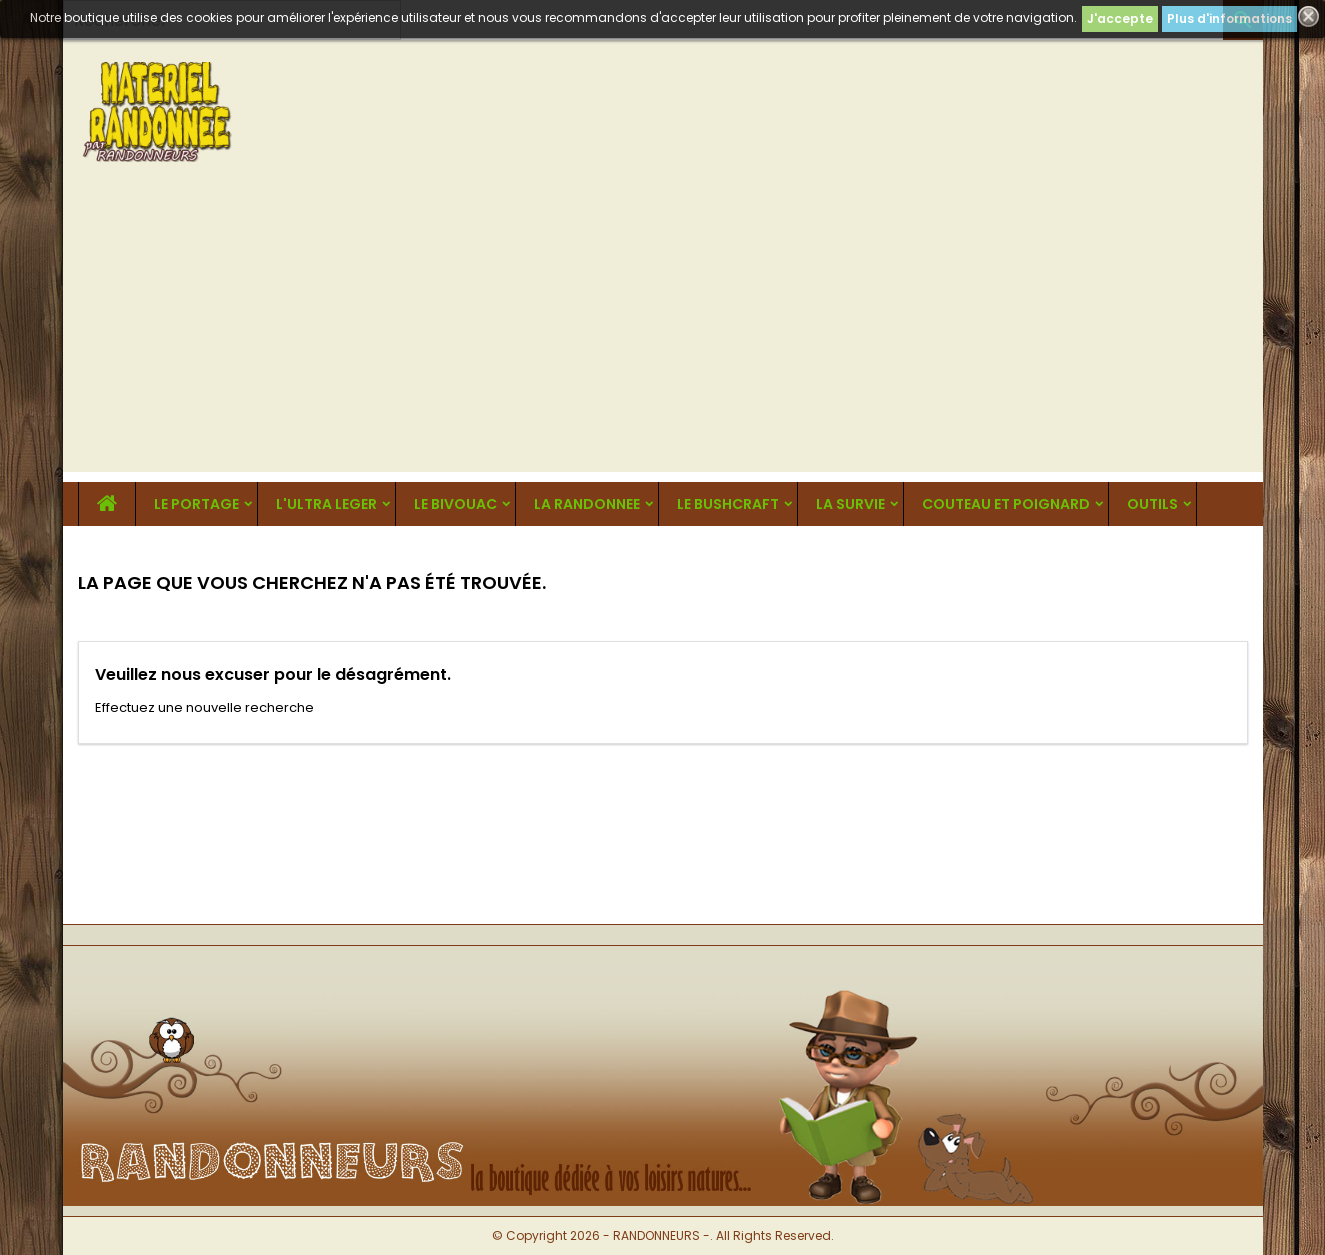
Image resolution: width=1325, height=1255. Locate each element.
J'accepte (1120, 18)
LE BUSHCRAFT (728, 504)
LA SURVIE (850, 504)
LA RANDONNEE (587, 504)
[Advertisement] (663, 332)
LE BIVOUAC (455, 504)
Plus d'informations (1229, 18)
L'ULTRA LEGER (326, 504)
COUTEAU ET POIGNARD (1006, 504)
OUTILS (1152, 504)
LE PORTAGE (196, 504)
